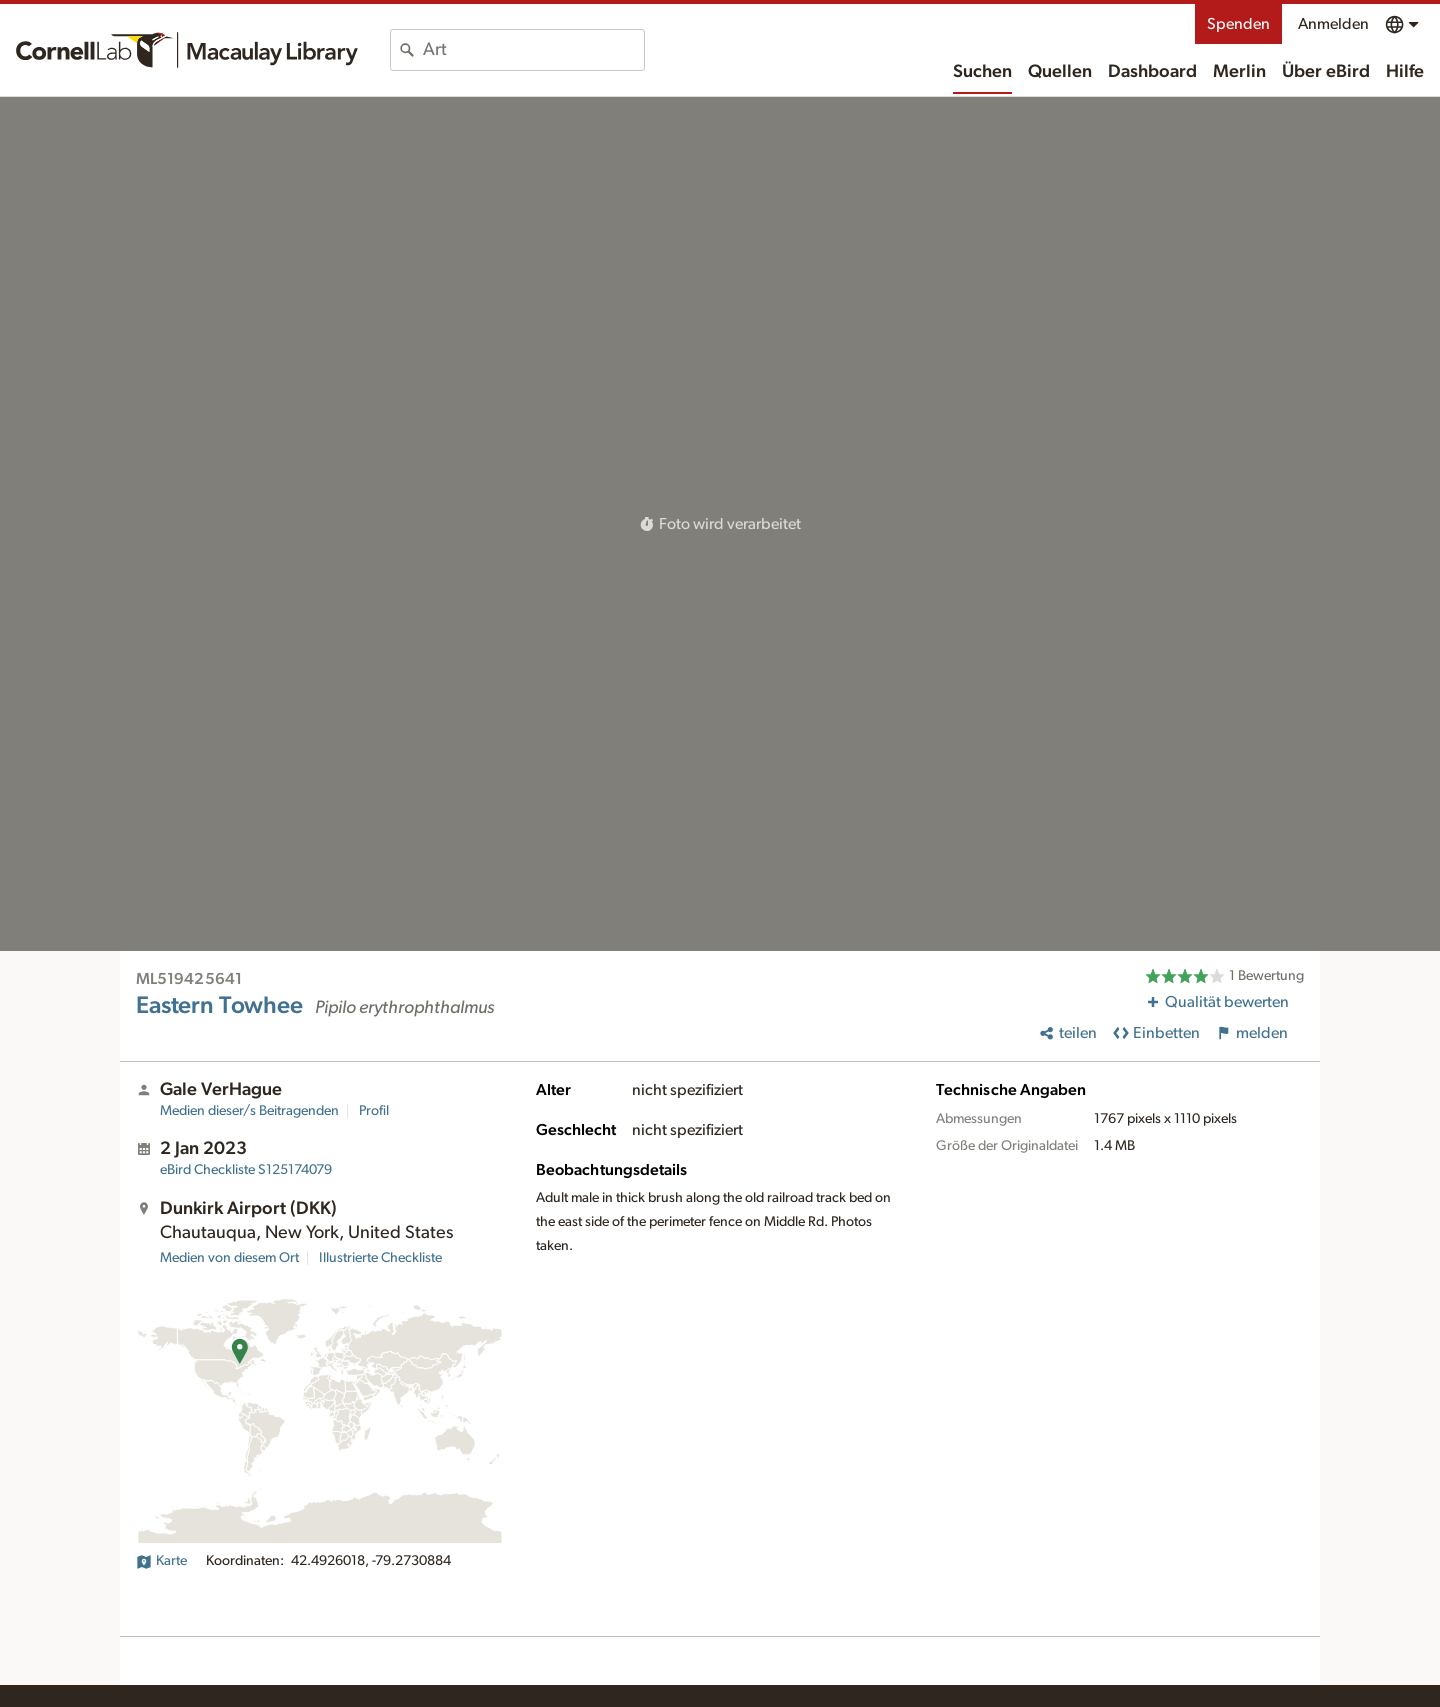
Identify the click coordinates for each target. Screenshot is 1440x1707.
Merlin (1239, 72)
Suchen (982, 72)
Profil (374, 1111)
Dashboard (1152, 72)
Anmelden (1333, 24)
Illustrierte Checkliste (380, 1258)
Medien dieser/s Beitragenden (249, 1111)
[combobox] (533, 50)
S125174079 (246, 1170)
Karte (161, 1561)
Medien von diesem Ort (229, 1258)
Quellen (1060, 72)
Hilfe (1405, 72)
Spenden (1238, 24)
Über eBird (1326, 72)
